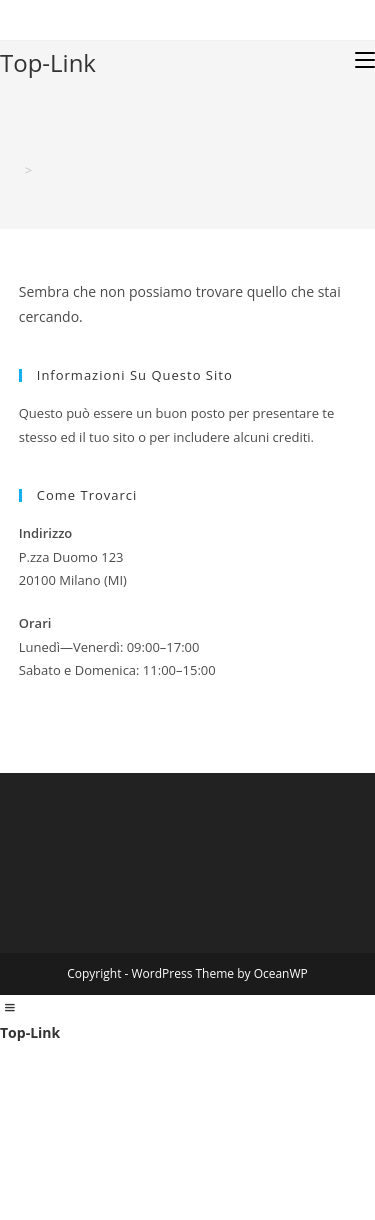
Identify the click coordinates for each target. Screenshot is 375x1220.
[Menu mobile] (365, 60)
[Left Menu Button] (10, 1007)
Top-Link (48, 62)
